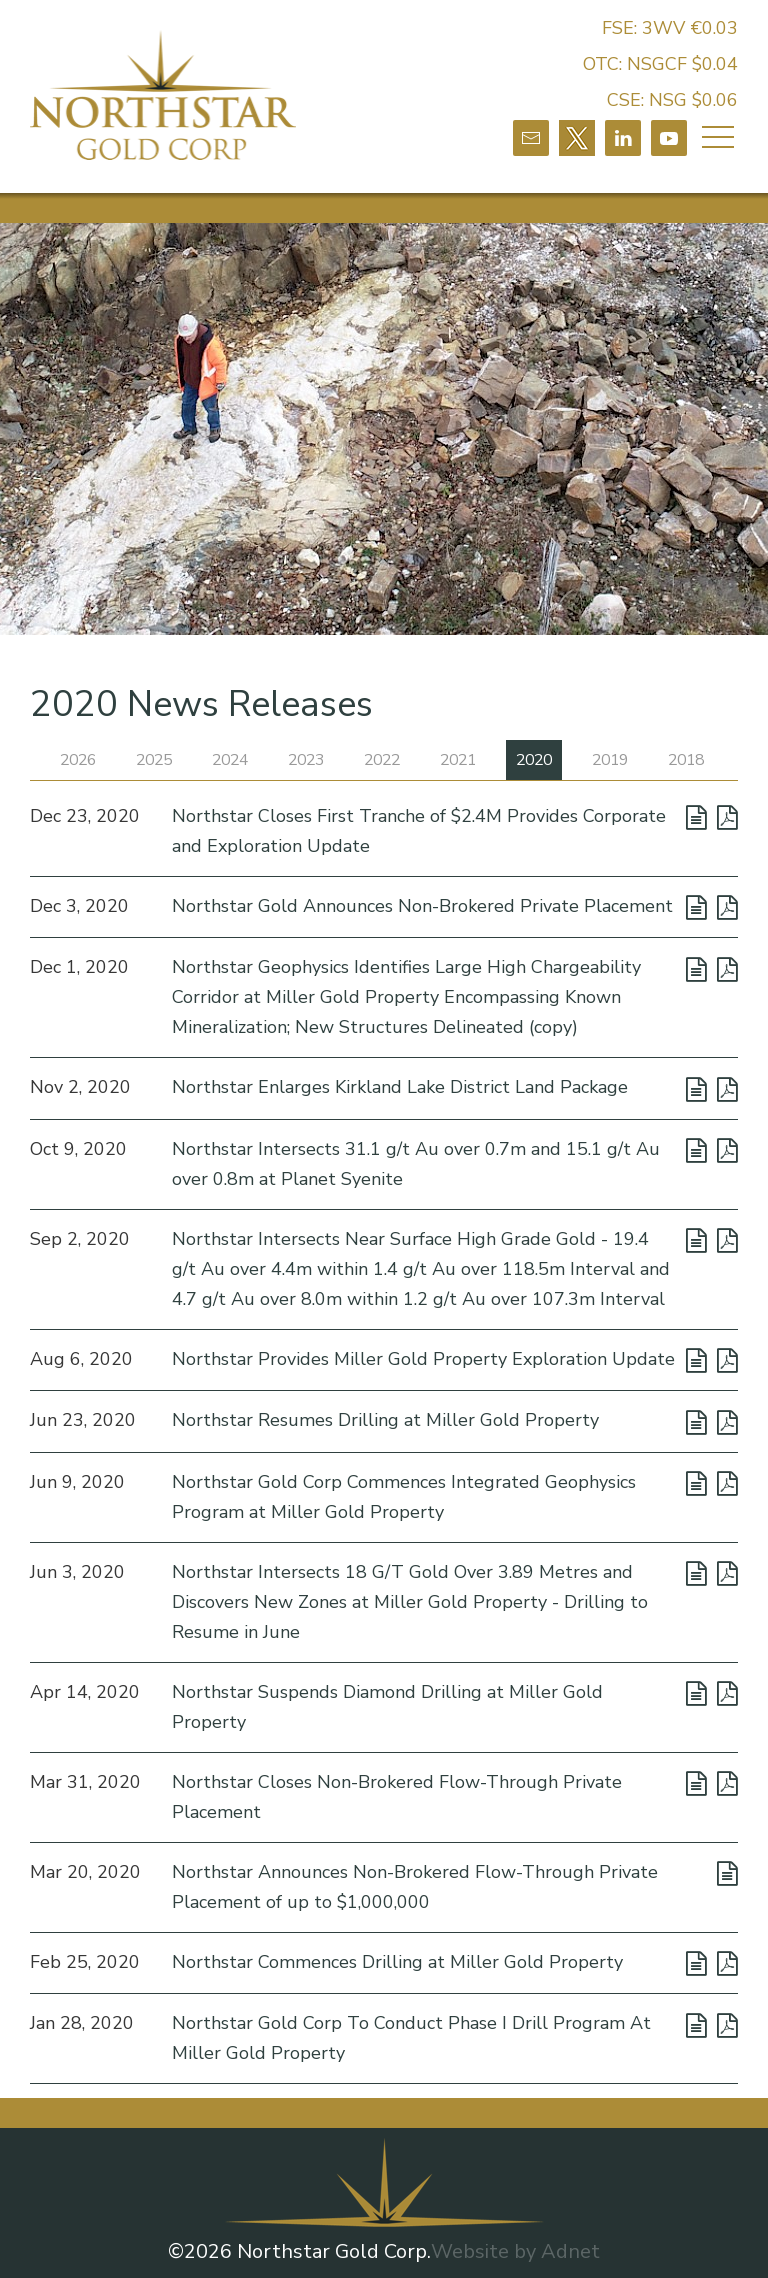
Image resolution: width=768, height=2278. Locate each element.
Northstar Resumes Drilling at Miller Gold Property (385, 1421)
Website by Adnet (515, 2252)
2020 (534, 760)
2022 (382, 760)
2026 (78, 760)
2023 (306, 760)
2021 (458, 760)
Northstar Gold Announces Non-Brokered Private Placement (422, 906)
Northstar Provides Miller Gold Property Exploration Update (423, 1359)
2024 (230, 760)
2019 (610, 760)
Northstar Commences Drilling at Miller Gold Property (397, 1962)
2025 (154, 760)
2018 (686, 760)
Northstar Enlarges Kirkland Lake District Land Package (400, 1088)
